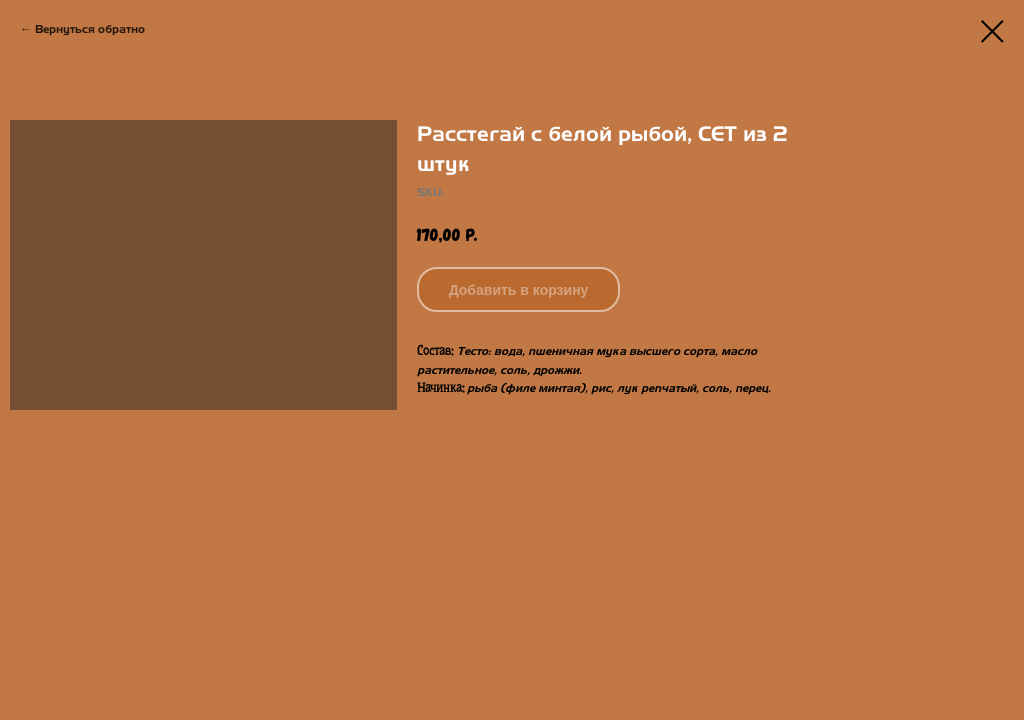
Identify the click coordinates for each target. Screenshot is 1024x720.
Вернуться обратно (90, 29)
